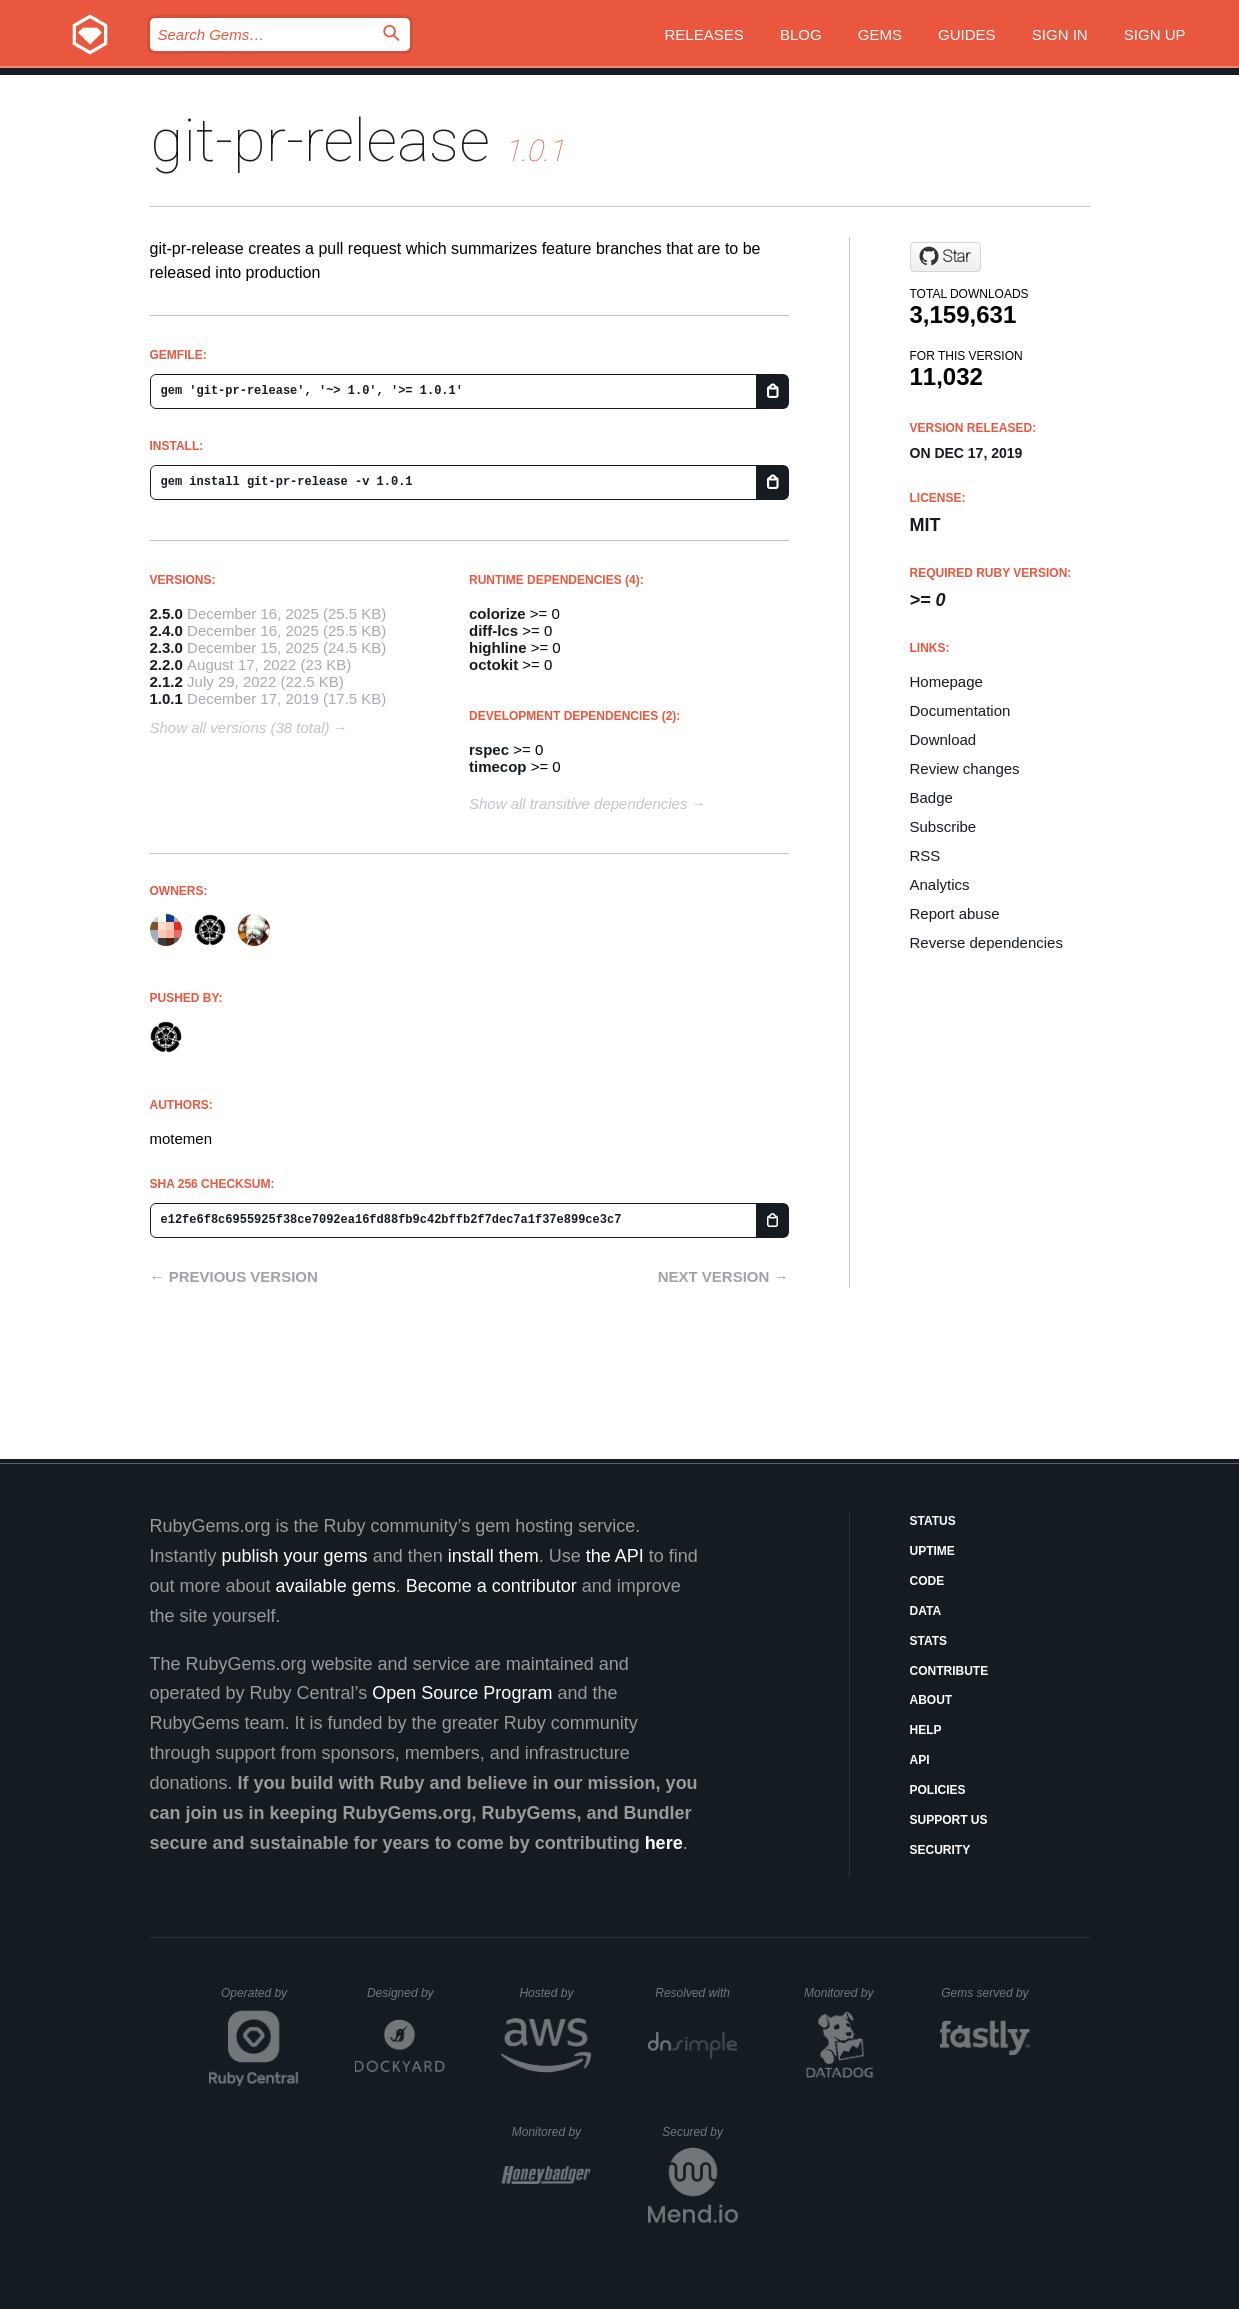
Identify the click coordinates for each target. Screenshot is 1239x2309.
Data (926, 1611)
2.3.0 (166, 647)
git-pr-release (320, 140)
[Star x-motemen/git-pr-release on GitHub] (945, 257)
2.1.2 (166, 681)
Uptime (932, 1551)
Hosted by (555, 1993)
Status (933, 1521)
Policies (938, 1790)
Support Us (949, 1820)
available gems (336, 1586)
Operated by (260, 2000)
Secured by (699, 2132)
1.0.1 (166, 698)
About (931, 1700)
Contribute (949, 1671)
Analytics (940, 884)
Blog (801, 34)
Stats (929, 1641)
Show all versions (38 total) (240, 727)
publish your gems (295, 1556)
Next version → (723, 1276)
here (664, 1843)
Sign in (1060, 34)
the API (615, 1556)
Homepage (946, 681)
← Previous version (234, 1276)
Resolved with (696, 1993)
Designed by (406, 1993)
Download (943, 739)
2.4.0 (166, 630)
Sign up (1155, 34)
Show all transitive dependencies (578, 803)
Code (927, 1581)
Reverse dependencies (986, 942)
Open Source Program (462, 1693)
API (920, 1760)
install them (493, 1556)
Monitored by (844, 1993)
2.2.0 (166, 664)
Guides (967, 34)
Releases (704, 34)
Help (926, 1730)
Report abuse (955, 913)
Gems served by (985, 1993)
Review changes (965, 768)
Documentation (960, 710)
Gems (880, 34)
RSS (925, 855)
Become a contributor (491, 1586)
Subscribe (943, 826)
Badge (931, 797)
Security (940, 1850)
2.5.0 (166, 613)
